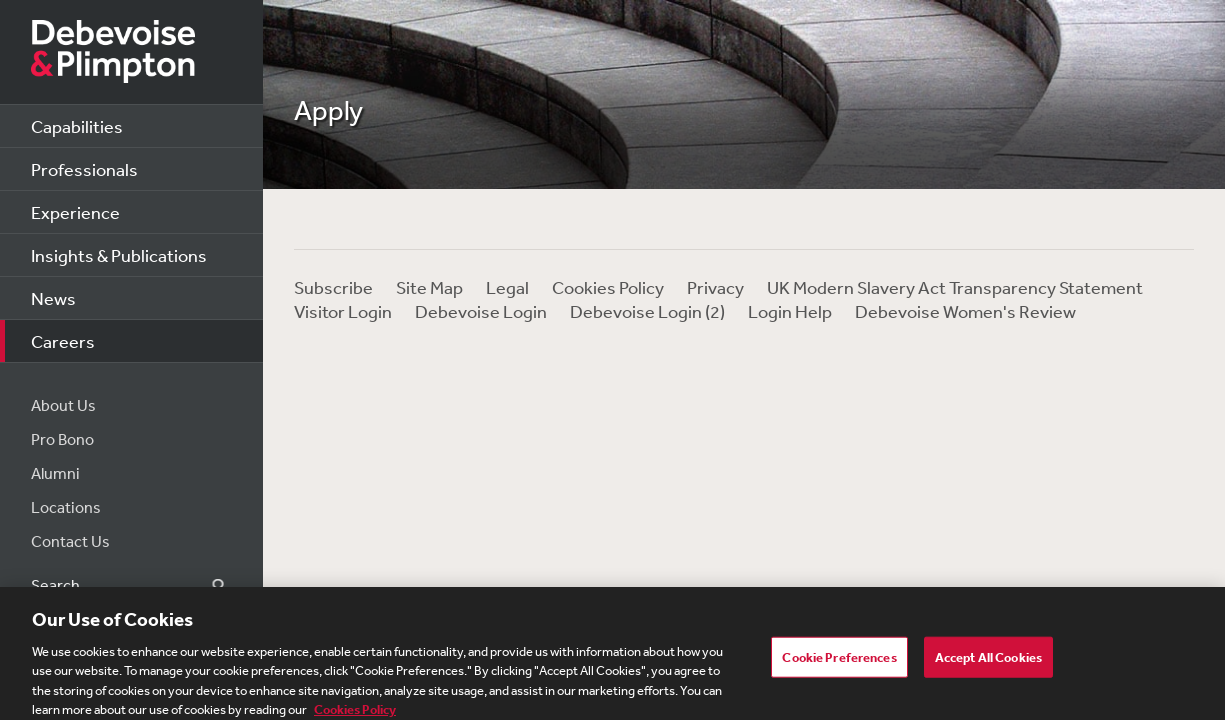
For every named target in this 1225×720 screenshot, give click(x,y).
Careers (63, 341)
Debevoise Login (481, 311)
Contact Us (70, 541)
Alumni (55, 473)
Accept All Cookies (988, 662)
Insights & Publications (119, 255)
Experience (75, 212)
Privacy (715, 287)
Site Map (429, 287)
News (53, 298)
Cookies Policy (608, 287)
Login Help (790, 311)
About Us (63, 405)
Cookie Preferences (839, 662)
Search (206, 585)
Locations (66, 507)
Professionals (84, 169)
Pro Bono (62, 439)
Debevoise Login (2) (647, 311)
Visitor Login (343, 311)
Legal (507, 287)
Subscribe (333, 287)
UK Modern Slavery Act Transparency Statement (955, 287)
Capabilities (77, 126)
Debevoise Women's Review (965, 311)
